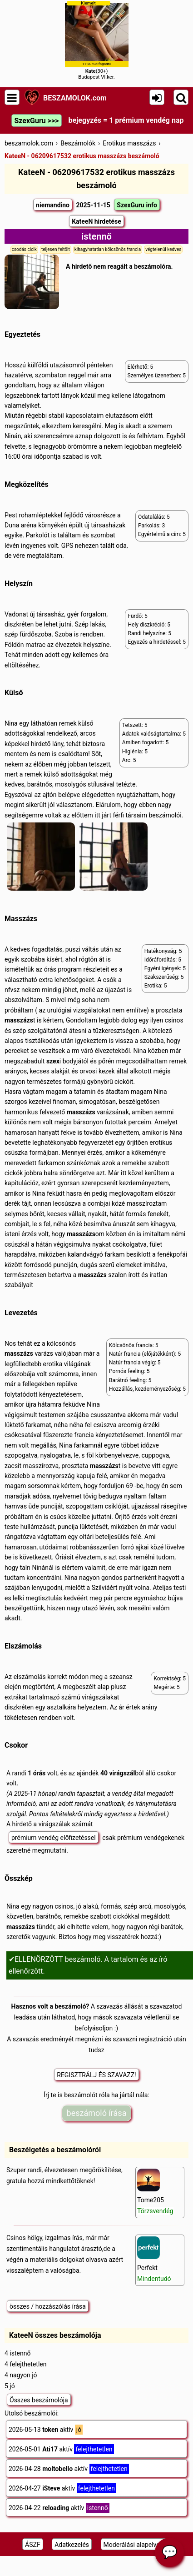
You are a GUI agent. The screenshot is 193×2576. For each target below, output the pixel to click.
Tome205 (155, 2192)
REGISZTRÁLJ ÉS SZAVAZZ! (96, 2075)
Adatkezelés (71, 2544)
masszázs (19, 1020)
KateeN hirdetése (96, 221)
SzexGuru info (137, 205)
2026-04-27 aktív (62, 2488)
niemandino (52, 205)
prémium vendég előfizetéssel (53, 1837)
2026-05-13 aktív (46, 2430)
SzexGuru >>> (36, 120)
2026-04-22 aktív (59, 2508)
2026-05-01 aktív (61, 2449)
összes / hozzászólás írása (48, 2306)
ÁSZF (32, 2544)
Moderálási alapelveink (136, 2544)
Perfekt (154, 2259)
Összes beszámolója (39, 2400)
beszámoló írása (97, 2113)
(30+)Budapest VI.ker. (97, 40)
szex (52, 1061)
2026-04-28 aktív (69, 2469)
